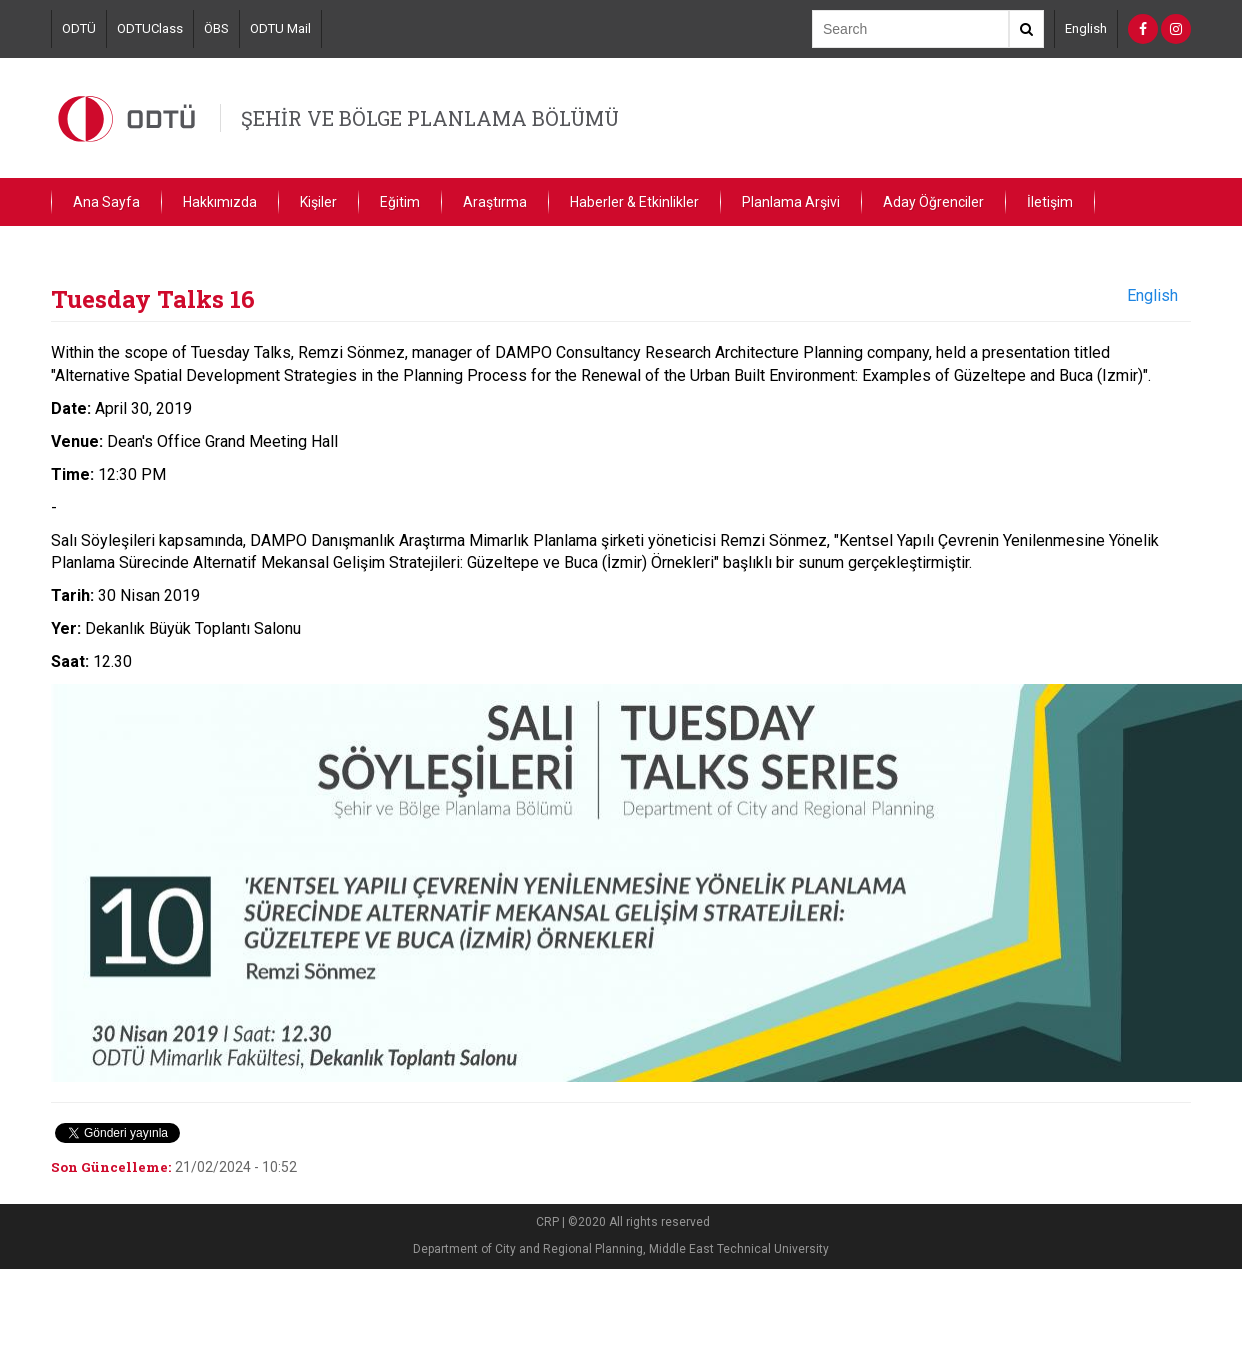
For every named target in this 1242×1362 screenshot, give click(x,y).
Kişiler (318, 202)
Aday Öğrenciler (933, 202)
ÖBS (216, 28)
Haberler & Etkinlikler (634, 202)
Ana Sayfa (106, 202)
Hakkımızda (220, 202)
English (1086, 28)
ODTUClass (150, 28)
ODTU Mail (280, 28)
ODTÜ (79, 28)
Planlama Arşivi (791, 202)
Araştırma (495, 202)
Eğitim (400, 202)
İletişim (1050, 202)
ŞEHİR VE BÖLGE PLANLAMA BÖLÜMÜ (430, 118)
